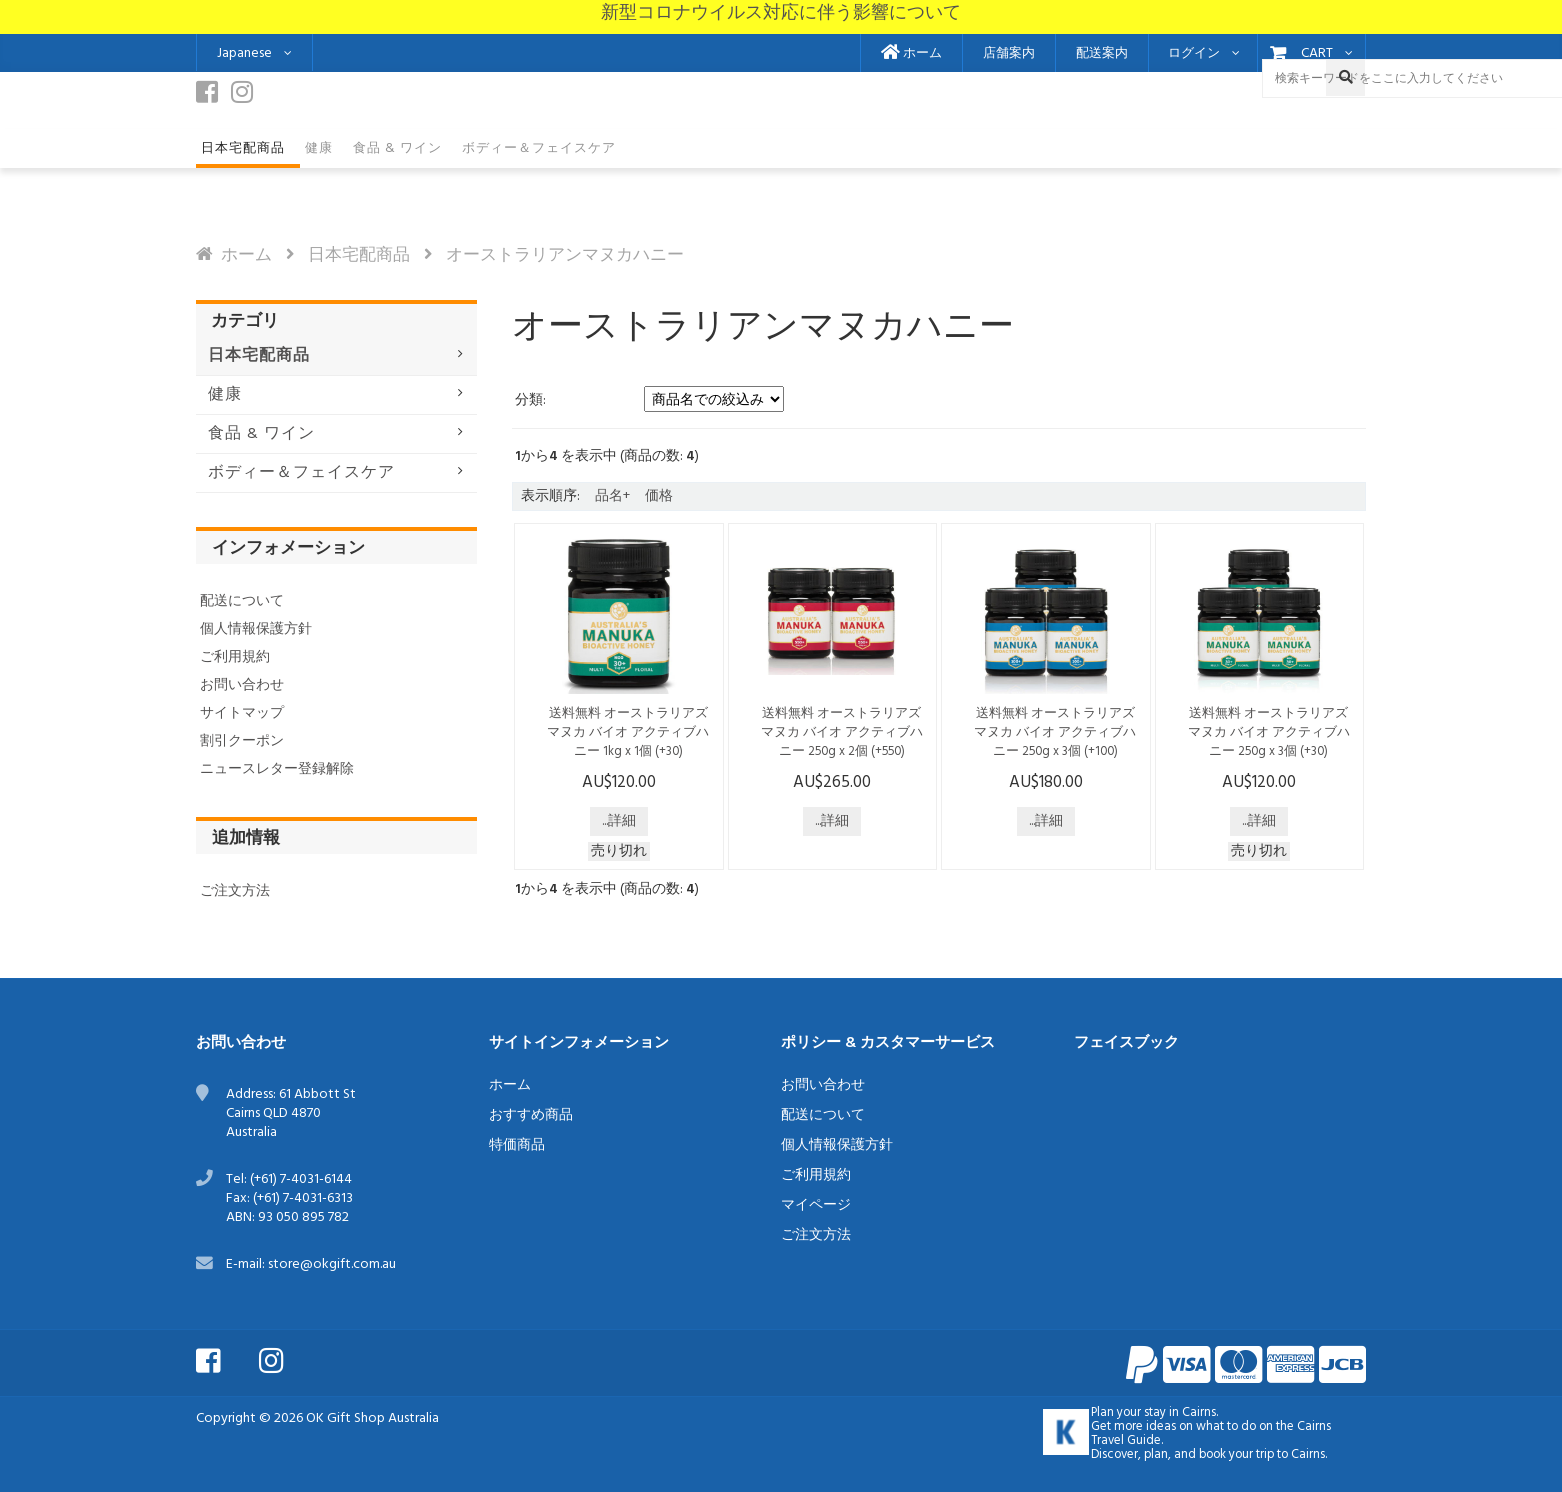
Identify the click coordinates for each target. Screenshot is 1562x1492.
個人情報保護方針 (256, 629)
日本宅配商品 (359, 255)
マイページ (816, 1205)
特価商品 (517, 1145)
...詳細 (619, 821)
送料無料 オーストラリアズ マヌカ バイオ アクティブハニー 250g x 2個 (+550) (842, 733)
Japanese (244, 53)
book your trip (1236, 1455)
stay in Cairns (1180, 1413)
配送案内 (1102, 54)
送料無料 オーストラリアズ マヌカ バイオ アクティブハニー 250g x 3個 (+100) (1055, 733)
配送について (242, 601)
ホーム (911, 54)
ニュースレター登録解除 (277, 769)
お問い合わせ (242, 685)
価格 (659, 496)
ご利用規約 (235, 657)
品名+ (612, 496)
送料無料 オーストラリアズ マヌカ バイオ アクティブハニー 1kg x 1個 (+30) (628, 733)
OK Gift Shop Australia (372, 1418)
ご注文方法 (235, 891)
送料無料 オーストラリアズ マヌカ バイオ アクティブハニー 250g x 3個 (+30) (1269, 733)
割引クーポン (242, 741)
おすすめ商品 (531, 1115)
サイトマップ (242, 713)
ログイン (1194, 54)
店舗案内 (1009, 54)
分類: (530, 400)
